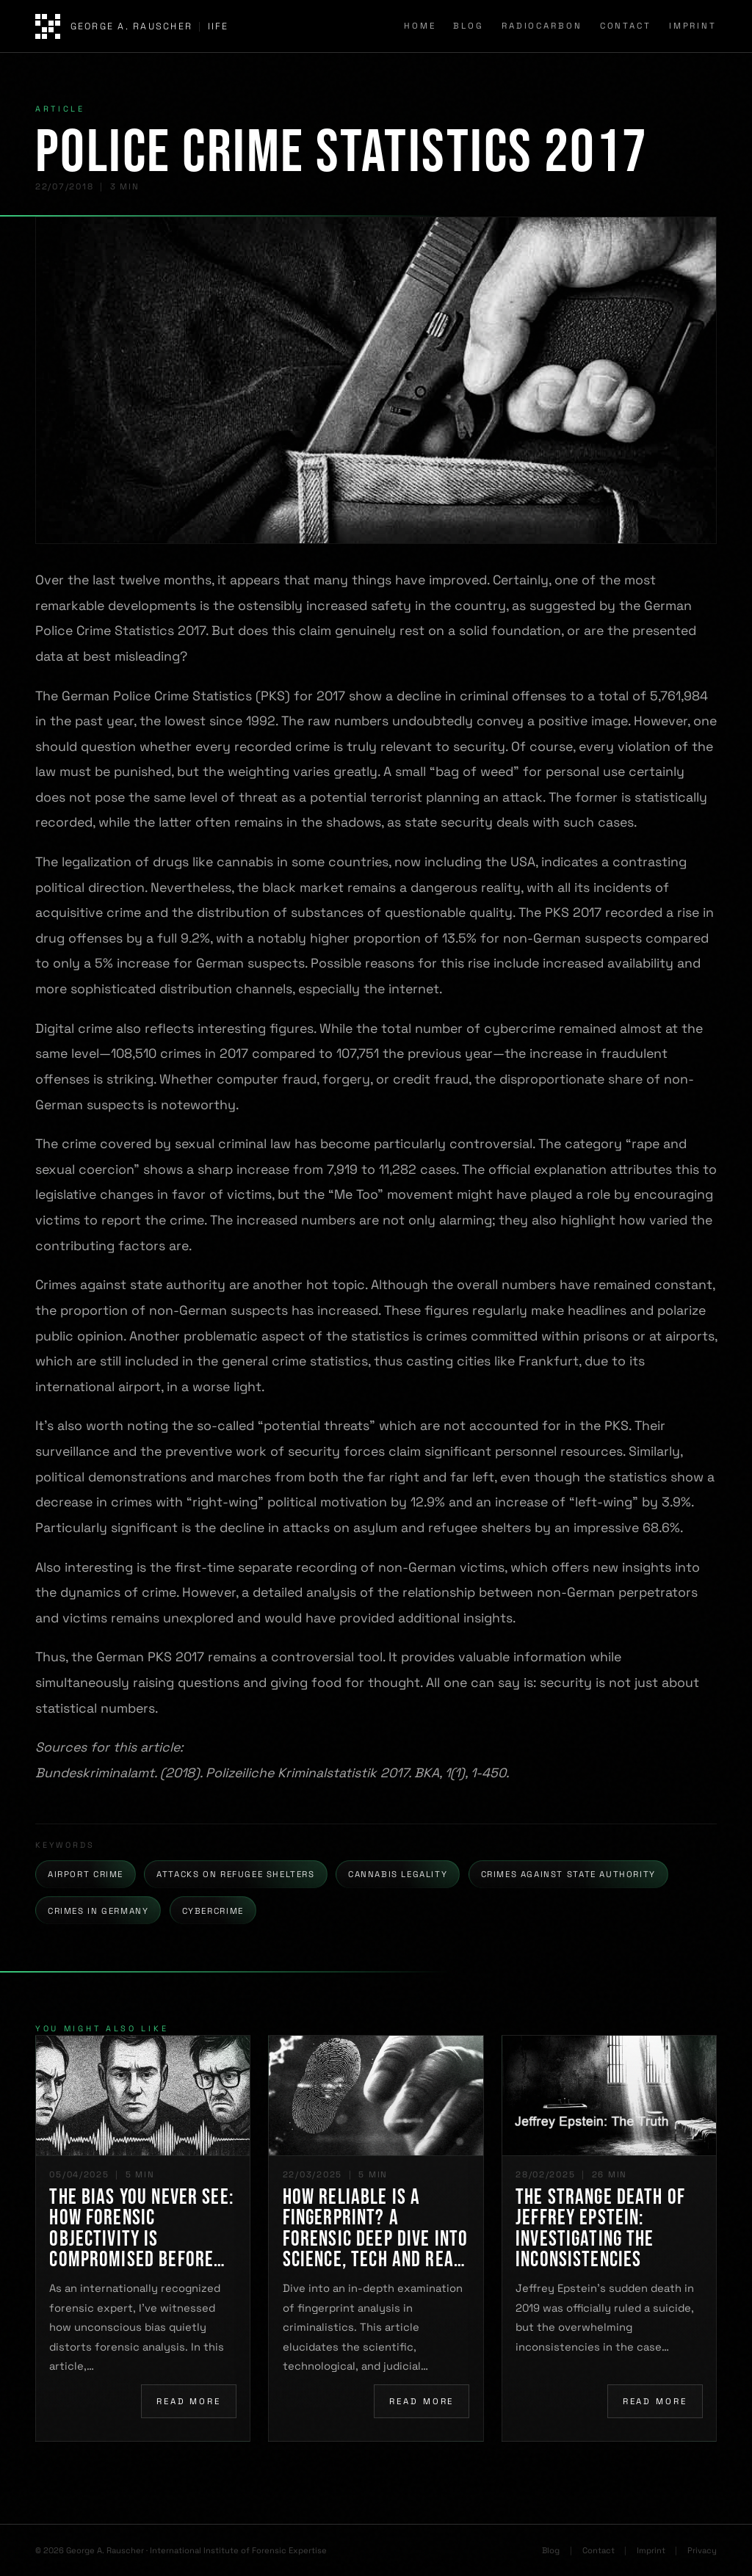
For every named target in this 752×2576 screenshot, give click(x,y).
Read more (188, 2401)
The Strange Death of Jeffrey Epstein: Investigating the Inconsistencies (600, 2229)
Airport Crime (85, 1874)
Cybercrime (213, 1911)
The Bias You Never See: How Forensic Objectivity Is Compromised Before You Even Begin (141, 2229)
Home (420, 26)
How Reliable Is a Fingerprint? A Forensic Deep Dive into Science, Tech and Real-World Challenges (376, 2229)
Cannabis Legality (397, 1874)
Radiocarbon (542, 26)
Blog (468, 26)
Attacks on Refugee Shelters (235, 1874)
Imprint (693, 26)
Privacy (702, 2550)
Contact (625, 26)
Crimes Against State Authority (568, 1874)
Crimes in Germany (98, 1911)
